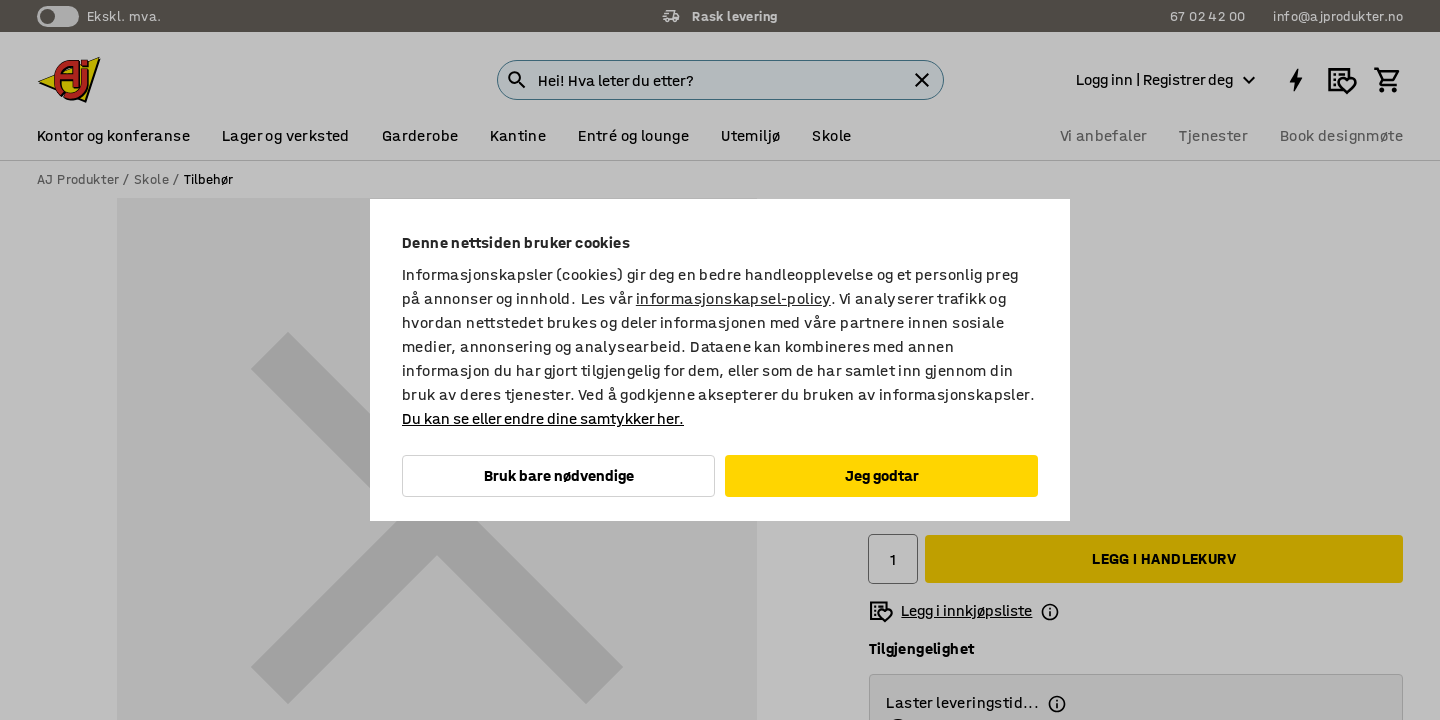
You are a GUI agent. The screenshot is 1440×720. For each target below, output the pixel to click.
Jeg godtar (882, 475)
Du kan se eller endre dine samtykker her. (543, 418)
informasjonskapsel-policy (733, 298)
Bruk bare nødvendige (559, 475)
